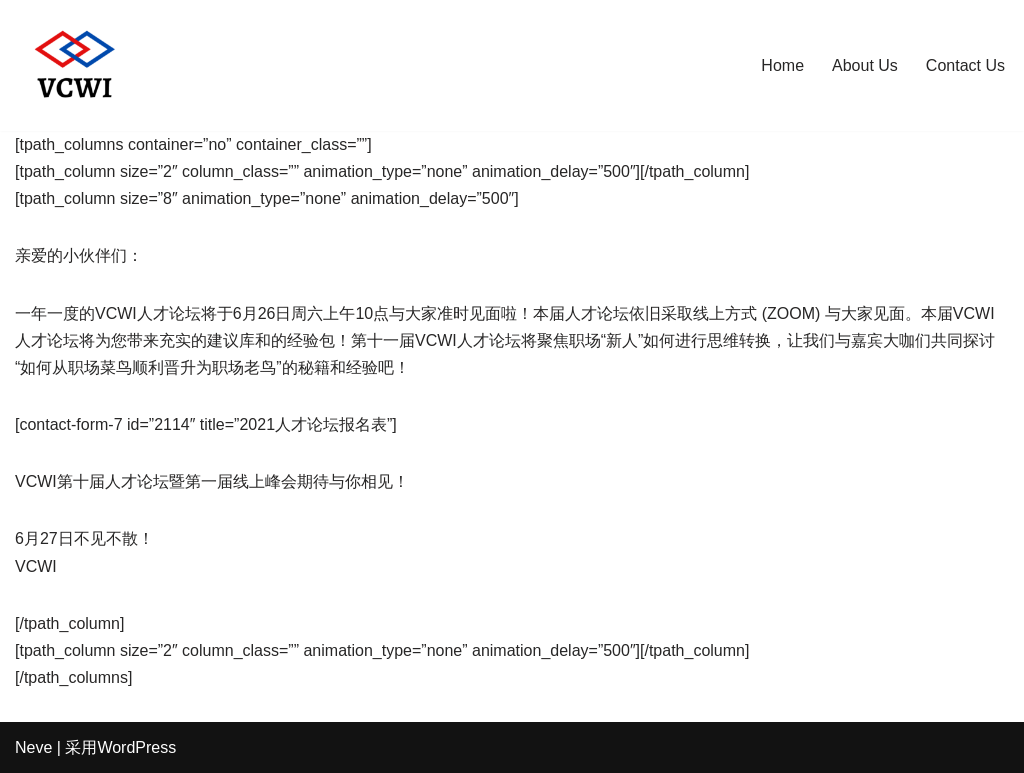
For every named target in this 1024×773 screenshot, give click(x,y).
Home (782, 65)
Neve (33, 747)
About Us (865, 65)
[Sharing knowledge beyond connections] (75, 65)
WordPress (136, 747)
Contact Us (965, 65)
